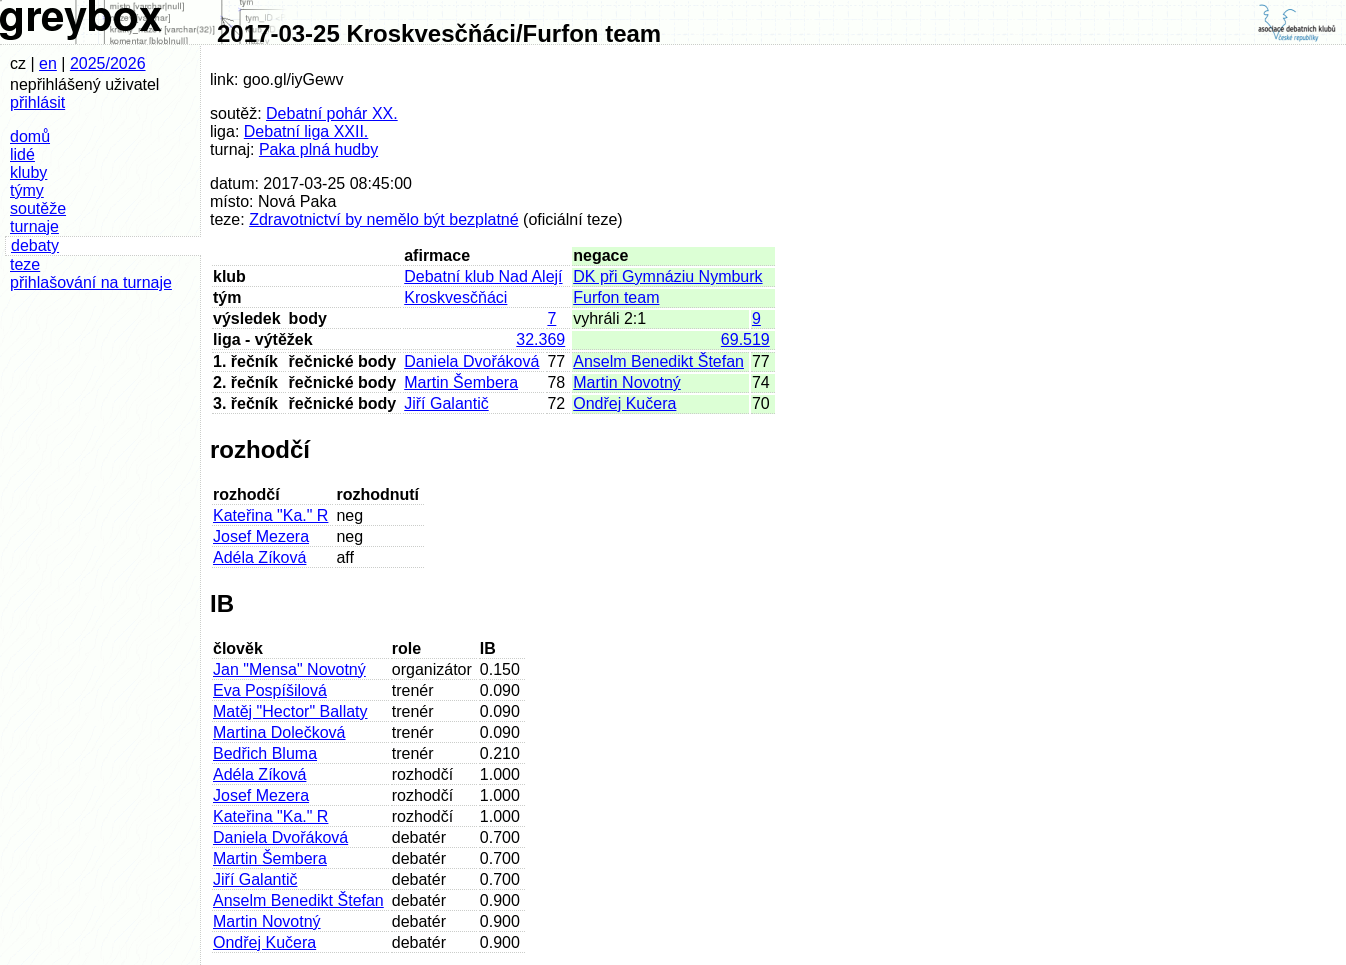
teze (25, 264)
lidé (22, 154)
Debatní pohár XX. (332, 113)
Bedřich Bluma (265, 753)
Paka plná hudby (318, 149)
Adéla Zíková (259, 557)
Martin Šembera (461, 382)
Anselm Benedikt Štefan (658, 361)
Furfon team (616, 297)
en (48, 63)
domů (30, 136)
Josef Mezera (261, 536)
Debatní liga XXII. (306, 131)
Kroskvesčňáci (455, 297)
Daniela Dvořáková (471, 361)
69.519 (745, 339)
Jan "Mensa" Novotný (289, 669)
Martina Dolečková (279, 732)
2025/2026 (108, 63)
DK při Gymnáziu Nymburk (667, 276)
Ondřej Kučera (624, 403)
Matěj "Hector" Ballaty (290, 711)
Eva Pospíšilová (270, 690)
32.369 (540, 339)
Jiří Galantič (446, 403)
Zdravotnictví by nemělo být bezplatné (383, 219)
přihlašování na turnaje (91, 282)
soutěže (38, 208)
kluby (28, 172)
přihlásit (37, 102)
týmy (27, 190)
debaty (35, 245)
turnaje (34, 226)
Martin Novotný (627, 382)
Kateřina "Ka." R (270, 515)
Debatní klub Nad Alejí (483, 276)
